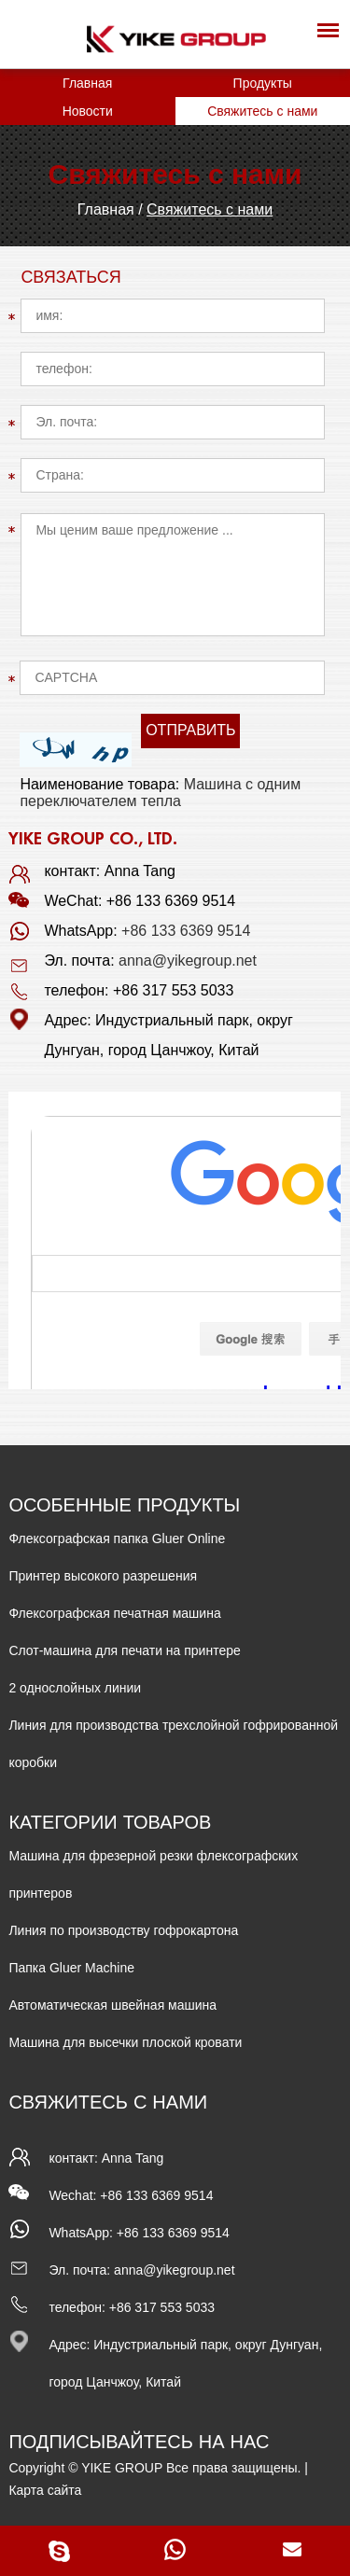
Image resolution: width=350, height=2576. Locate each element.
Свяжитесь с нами (262, 111)
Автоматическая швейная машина (112, 2005)
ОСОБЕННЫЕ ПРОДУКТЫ (124, 1505)
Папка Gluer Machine (71, 1967)
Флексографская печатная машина (114, 1613)
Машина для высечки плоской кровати (125, 2042)
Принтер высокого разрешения (102, 1575)
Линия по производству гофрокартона (123, 1930)
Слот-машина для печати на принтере (124, 1650)
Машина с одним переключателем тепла (160, 792)
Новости (88, 111)
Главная (87, 83)
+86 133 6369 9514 (185, 931)
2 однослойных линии (74, 1687)
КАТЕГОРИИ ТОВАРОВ (109, 1822)
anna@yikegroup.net (188, 960)
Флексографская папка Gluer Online (116, 1538)
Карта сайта (44, 2490)
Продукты (262, 83)
